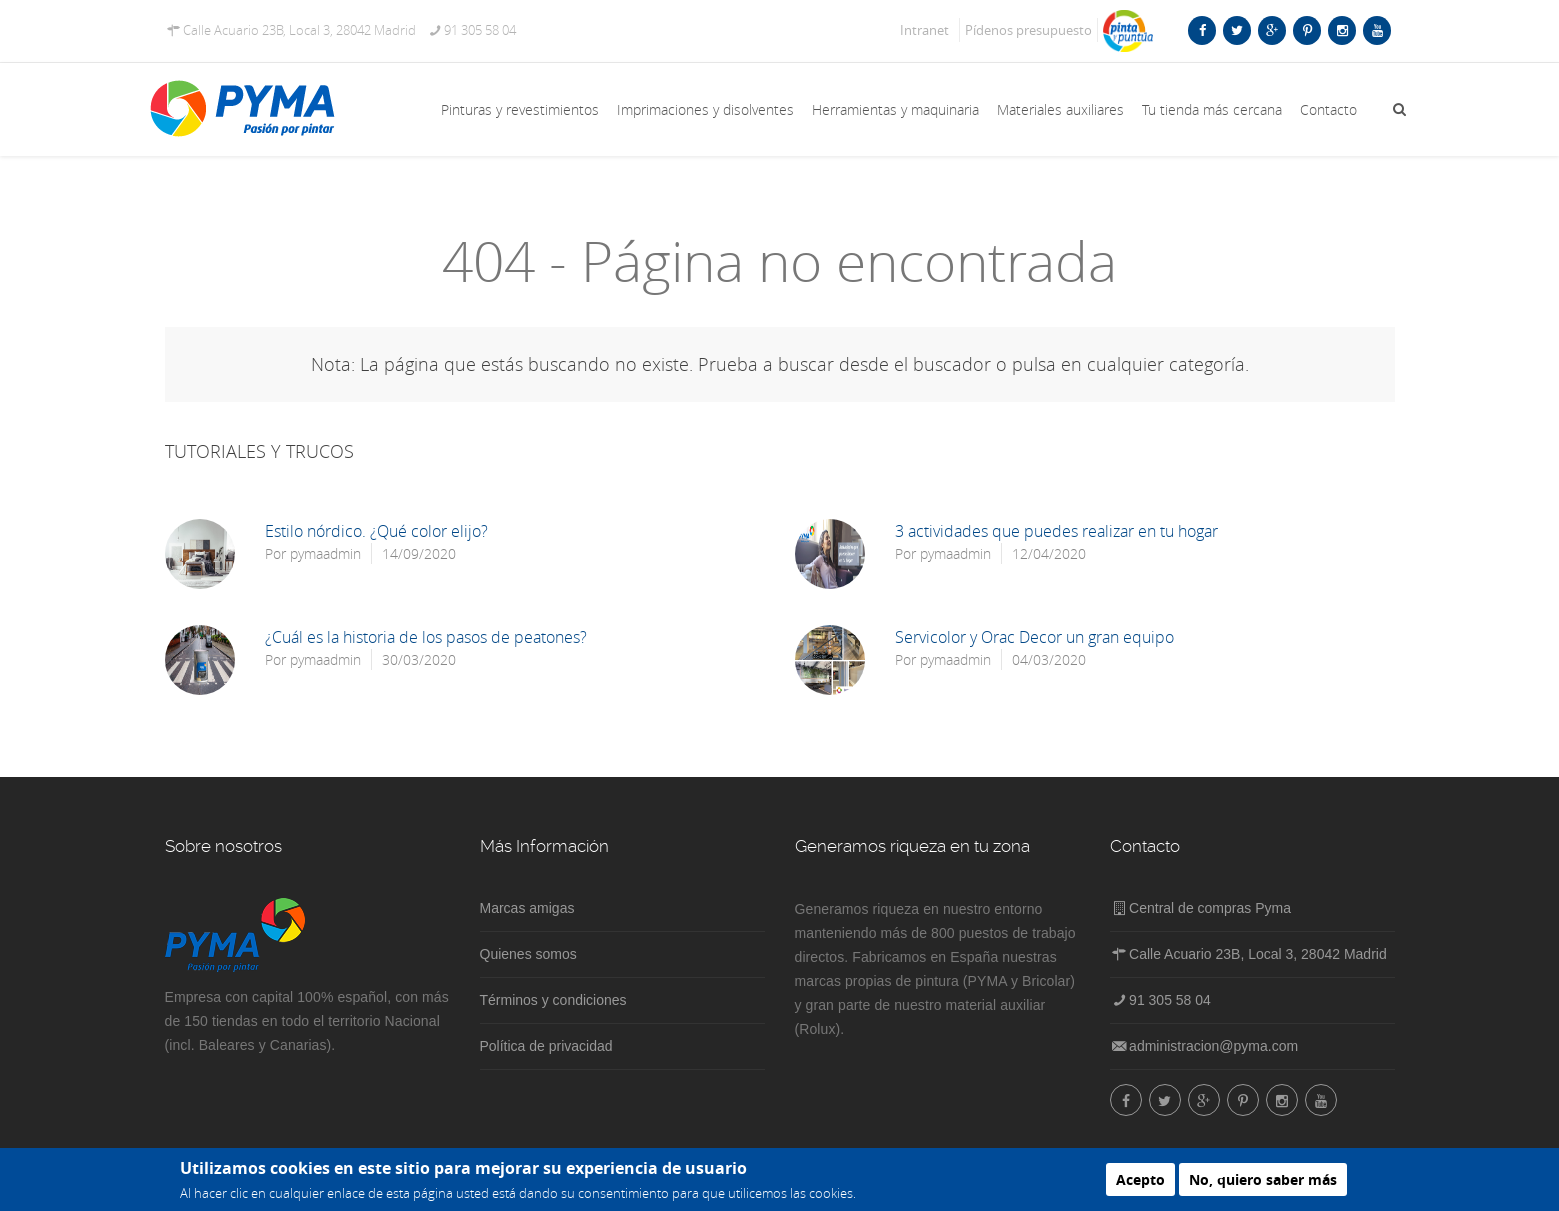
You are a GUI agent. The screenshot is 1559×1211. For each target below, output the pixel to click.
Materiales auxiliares (1060, 109)
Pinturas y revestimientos (520, 109)
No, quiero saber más (1263, 1179)
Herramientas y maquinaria (895, 109)
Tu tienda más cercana (1212, 109)
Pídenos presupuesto (1028, 30)
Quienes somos (528, 954)
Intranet (924, 30)
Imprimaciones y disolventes (705, 109)
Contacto (1328, 109)
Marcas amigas (527, 908)
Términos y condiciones (553, 1000)
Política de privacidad (546, 1046)
